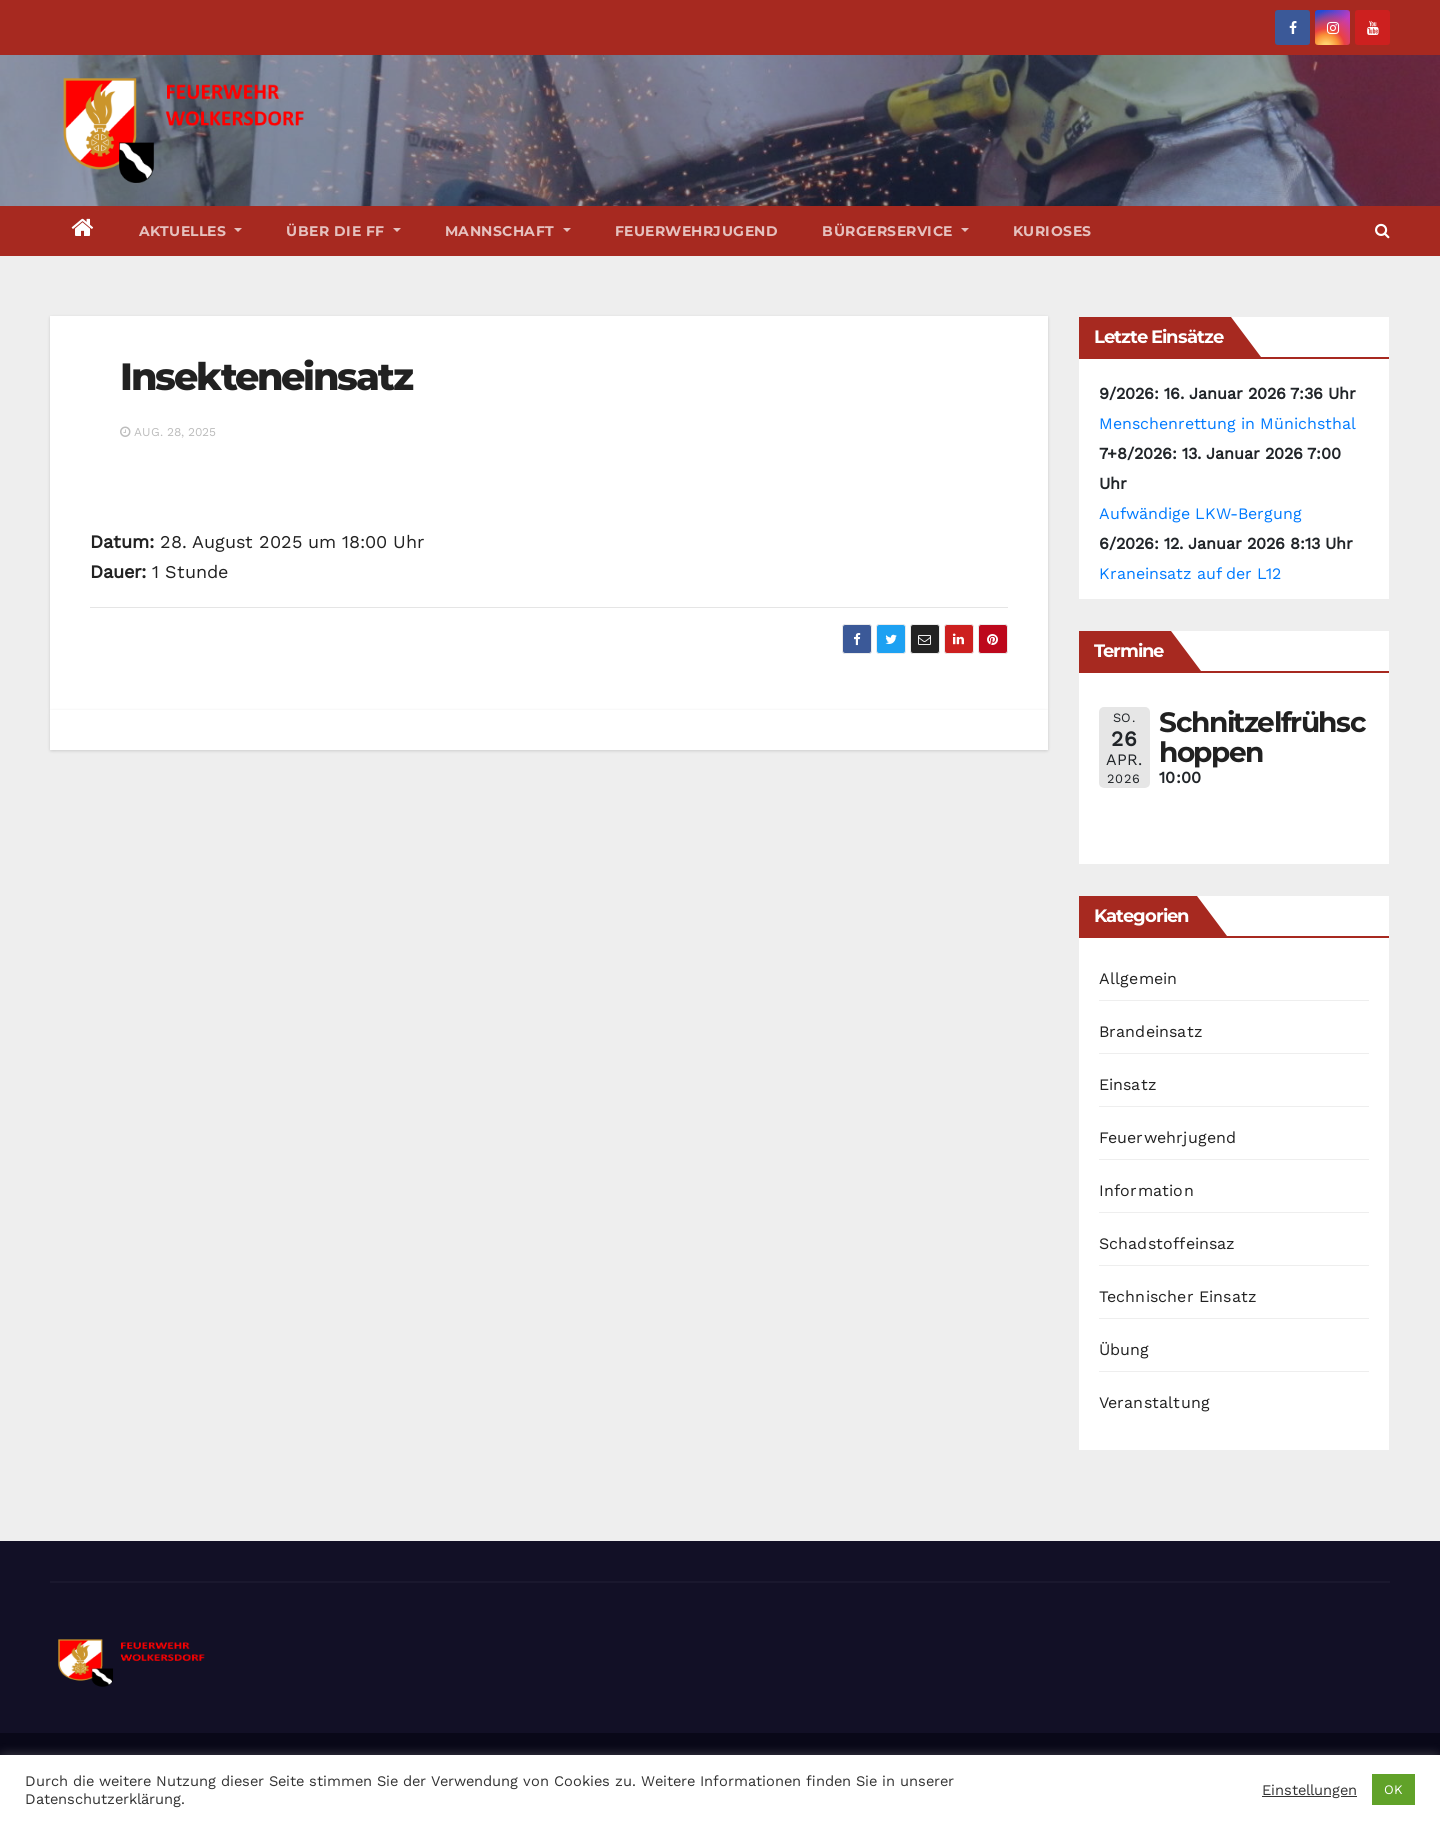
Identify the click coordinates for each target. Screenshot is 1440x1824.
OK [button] (1393, 1789)
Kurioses (1052, 231)
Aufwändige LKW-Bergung (1200, 513)
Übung (1124, 1349)
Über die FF (343, 231)
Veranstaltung (1155, 1402)
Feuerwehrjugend (697, 231)
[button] (1382, 230)
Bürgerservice (895, 231)
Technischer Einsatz (1178, 1296)
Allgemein (1138, 978)
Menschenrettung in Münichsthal (1227, 423)
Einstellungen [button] (1309, 1790)
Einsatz (1128, 1084)
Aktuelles (191, 231)
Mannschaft (508, 231)
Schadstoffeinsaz (1167, 1243)
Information (1146, 1190)
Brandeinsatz (1151, 1031)
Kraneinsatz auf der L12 (1190, 573)
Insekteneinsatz (266, 376)
